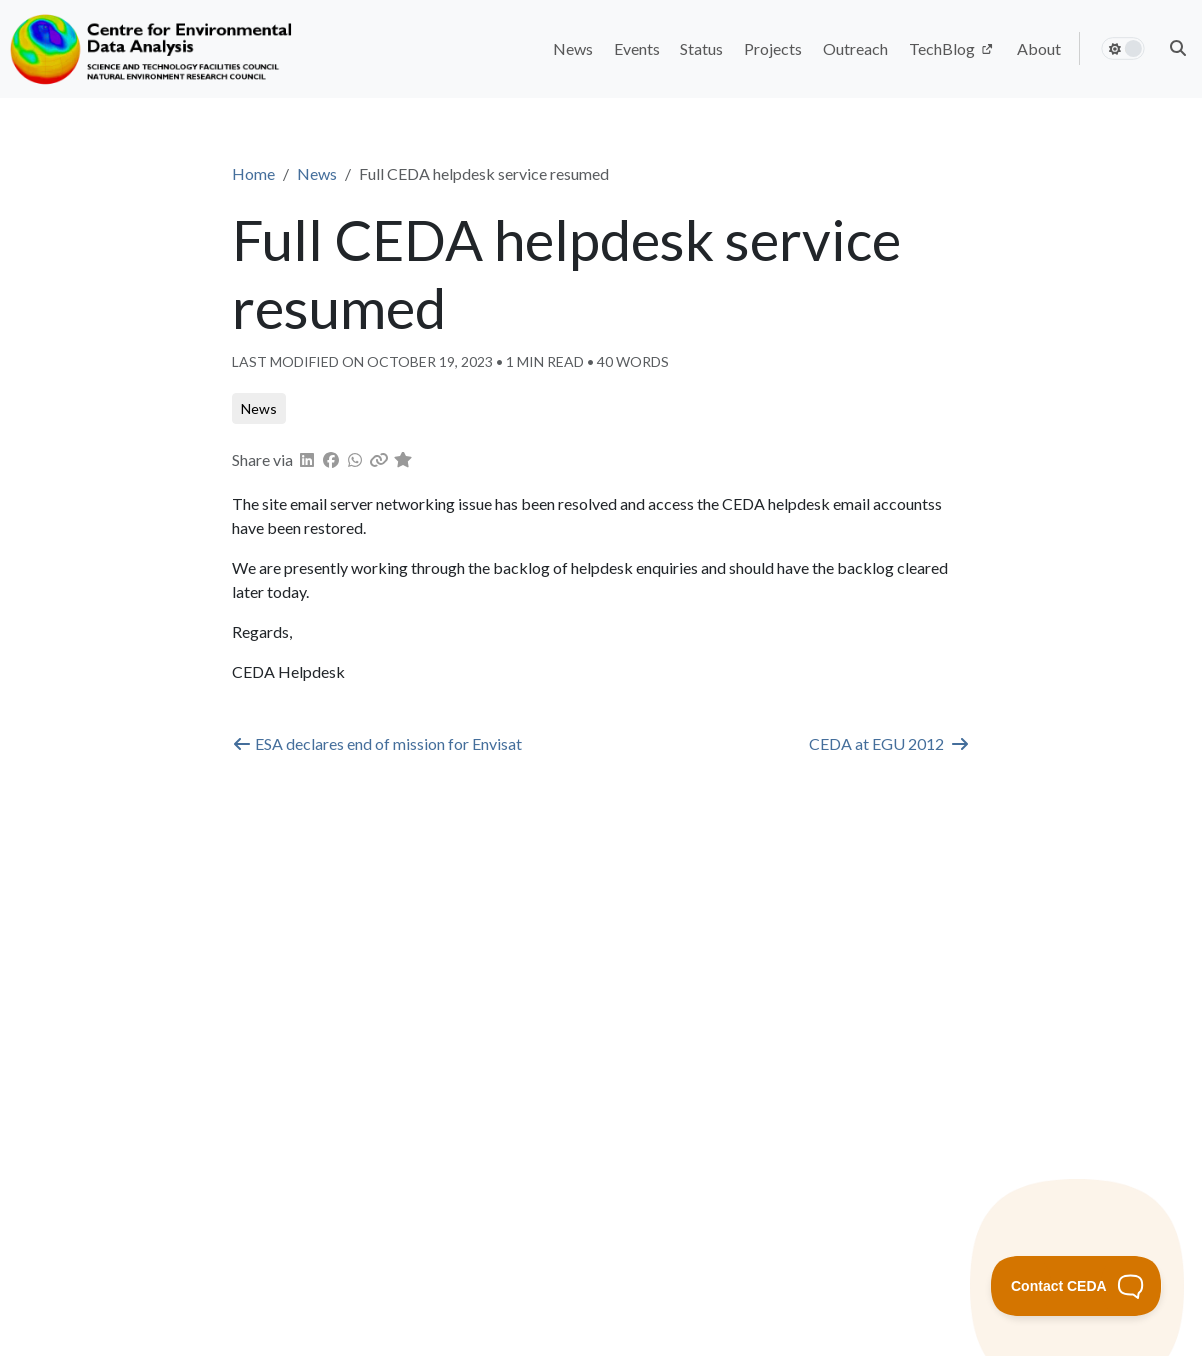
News (317, 173)
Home (253, 173)
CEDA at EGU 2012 (889, 743)
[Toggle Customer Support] (1076, 1286)
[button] (1178, 48)
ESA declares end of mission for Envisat (377, 743)
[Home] (153, 49)
